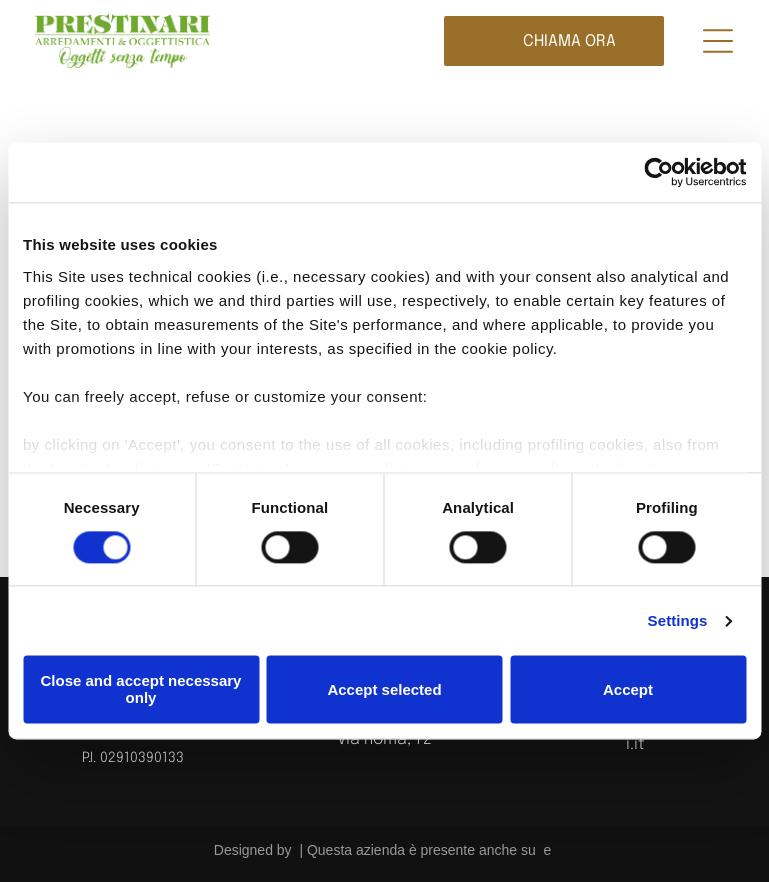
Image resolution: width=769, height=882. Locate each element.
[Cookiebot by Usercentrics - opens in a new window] (658, 172)
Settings (678, 620)
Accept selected (384, 689)
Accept (628, 689)
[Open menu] (718, 41)
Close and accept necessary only (141, 690)
